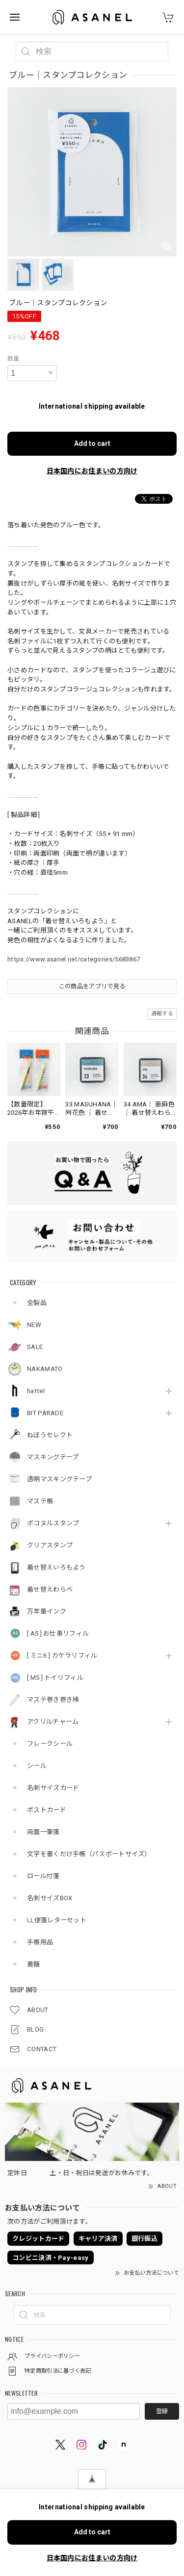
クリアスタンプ (50, 1545)
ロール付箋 (43, 1876)
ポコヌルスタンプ (53, 1523)
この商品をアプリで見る (92, 986)
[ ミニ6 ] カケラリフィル (62, 1655)
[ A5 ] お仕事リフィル (58, 1633)
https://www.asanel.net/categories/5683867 (73, 959)
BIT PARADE (45, 1413)
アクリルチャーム (53, 1721)
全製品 (37, 1302)
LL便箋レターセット (56, 1920)
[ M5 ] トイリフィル (55, 1677)
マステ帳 (40, 1501)
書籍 (33, 1964)
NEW (34, 1324)
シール (37, 1765)
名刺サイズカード (53, 1787)
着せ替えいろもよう (56, 1567)
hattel (36, 1391)
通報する (162, 1013)
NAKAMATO (44, 1369)
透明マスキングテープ (59, 1479)
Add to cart (92, 443)
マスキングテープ (53, 1457)
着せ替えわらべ (50, 1589)
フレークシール (50, 1743)
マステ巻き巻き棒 (53, 1699)
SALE (35, 1346)
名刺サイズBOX (49, 1898)
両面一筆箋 (43, 1832)
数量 (13, 358)
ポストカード (46, 1810)
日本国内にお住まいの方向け (92, 471)
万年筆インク (46, 1611)
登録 (162, 2411)
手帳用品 (40, 1942)
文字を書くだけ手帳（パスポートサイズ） (89, 1854)
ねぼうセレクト (50, 1435)
